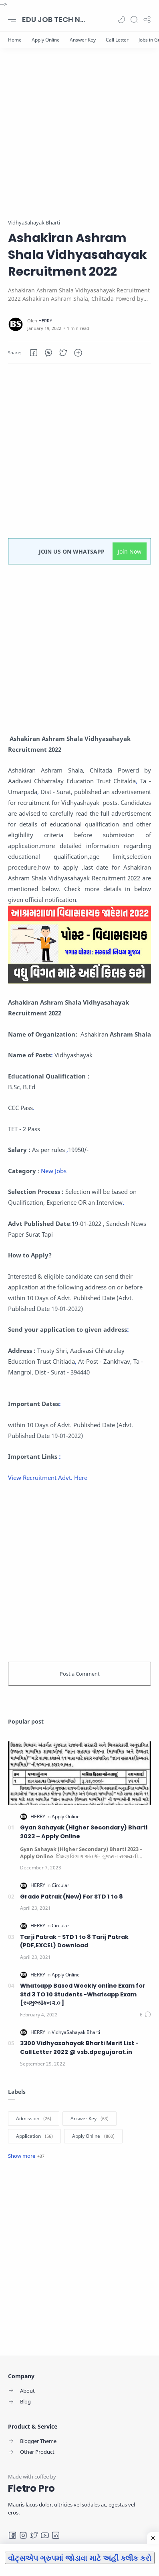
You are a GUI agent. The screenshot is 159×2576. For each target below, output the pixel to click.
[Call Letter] (117, 39)
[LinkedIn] (55, 2535)
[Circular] (60, 1885)
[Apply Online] (46, 39)
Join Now (129, 551)
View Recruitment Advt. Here (47, 1478)
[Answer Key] (83, 39)
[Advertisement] (79, 139)
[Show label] (26, 2156)
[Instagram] (23, 2535)
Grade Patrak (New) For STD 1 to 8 (71, 1897)
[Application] (34, 2136)
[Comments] (145, 2014)
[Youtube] (44, 2535)
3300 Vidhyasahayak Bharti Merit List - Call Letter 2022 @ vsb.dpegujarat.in (79, 2047)
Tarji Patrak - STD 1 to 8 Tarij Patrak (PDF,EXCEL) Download (74, 1941)
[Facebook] (12, 2535)
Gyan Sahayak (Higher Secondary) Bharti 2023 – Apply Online (83, 1831)
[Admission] (33, 2118)
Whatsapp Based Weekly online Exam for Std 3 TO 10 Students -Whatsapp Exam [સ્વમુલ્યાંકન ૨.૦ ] (82, 1994)
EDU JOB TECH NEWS (54, 19)
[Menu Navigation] (12, 20)
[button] (121, 20)
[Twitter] (34, 2535)
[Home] (15, 39)
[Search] (134, 20)
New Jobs (52, 1171)
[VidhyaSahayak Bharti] (76, 2032)
